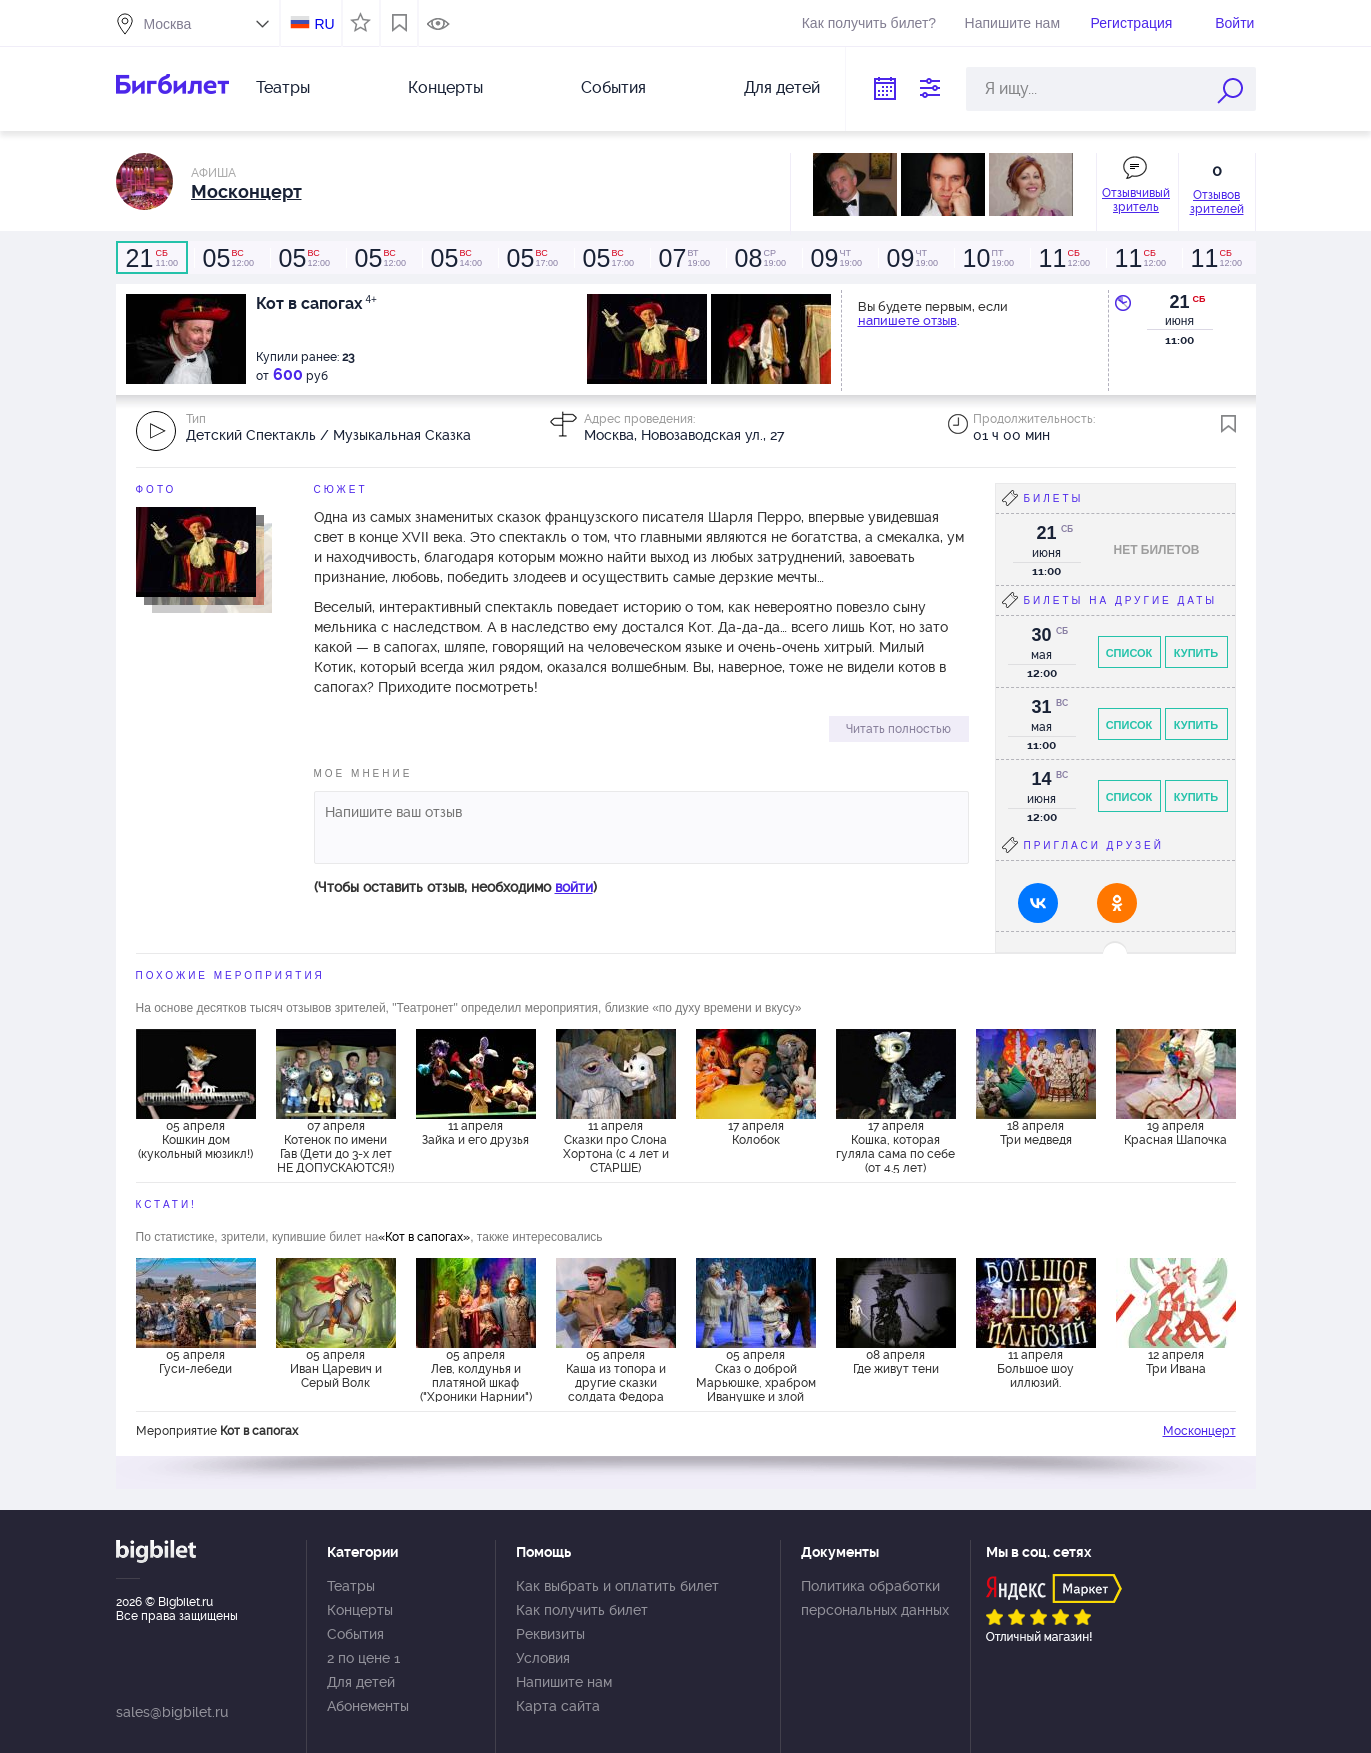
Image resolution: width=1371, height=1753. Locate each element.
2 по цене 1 (363, 1658)
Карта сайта (558, 1706)
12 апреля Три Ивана (1176, 1362)
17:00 (532, 258)
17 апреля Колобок (756, 1133)
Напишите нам (1012, 23)
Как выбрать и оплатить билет (617, 1586)
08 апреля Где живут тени (896, 1362)
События (613, 87)
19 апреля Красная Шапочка (1175, 1133)
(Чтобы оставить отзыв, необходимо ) (455, 887)
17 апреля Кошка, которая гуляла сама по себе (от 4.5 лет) (895, 1146)
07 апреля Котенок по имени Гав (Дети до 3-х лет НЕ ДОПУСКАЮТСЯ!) (335, 1146)
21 (1179, 302)
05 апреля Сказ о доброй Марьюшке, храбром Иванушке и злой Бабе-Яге (756, 1375)
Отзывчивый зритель (1136, 200)
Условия (543, 1658)
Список (1129, 653)
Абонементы (368, 1706)
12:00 (228, 258)
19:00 (684, 258)
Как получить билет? (869, 23)
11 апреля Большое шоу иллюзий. (1035, 1369)
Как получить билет (582, 1610)
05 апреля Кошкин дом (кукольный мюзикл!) (195, 1140)
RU (324, 24)
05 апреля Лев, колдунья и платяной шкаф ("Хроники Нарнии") (476, 1375)
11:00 (152, 258)
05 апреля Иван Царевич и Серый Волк (336, 1369)
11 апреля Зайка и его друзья (475, 1133)
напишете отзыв (907, 320)
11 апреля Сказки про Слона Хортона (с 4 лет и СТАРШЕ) (616, 1146)
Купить (1196, 653)
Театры (283, 87)
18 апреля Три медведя (1036, 1133)
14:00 (456, 258)
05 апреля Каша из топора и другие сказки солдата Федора (616, 1375)
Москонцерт (1199, 1431)
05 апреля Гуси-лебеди (195, 1362)
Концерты (445, 87)
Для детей (782, 87)
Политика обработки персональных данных (875, 1598)
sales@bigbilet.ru (172, 1712)
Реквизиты (550, 1634)
